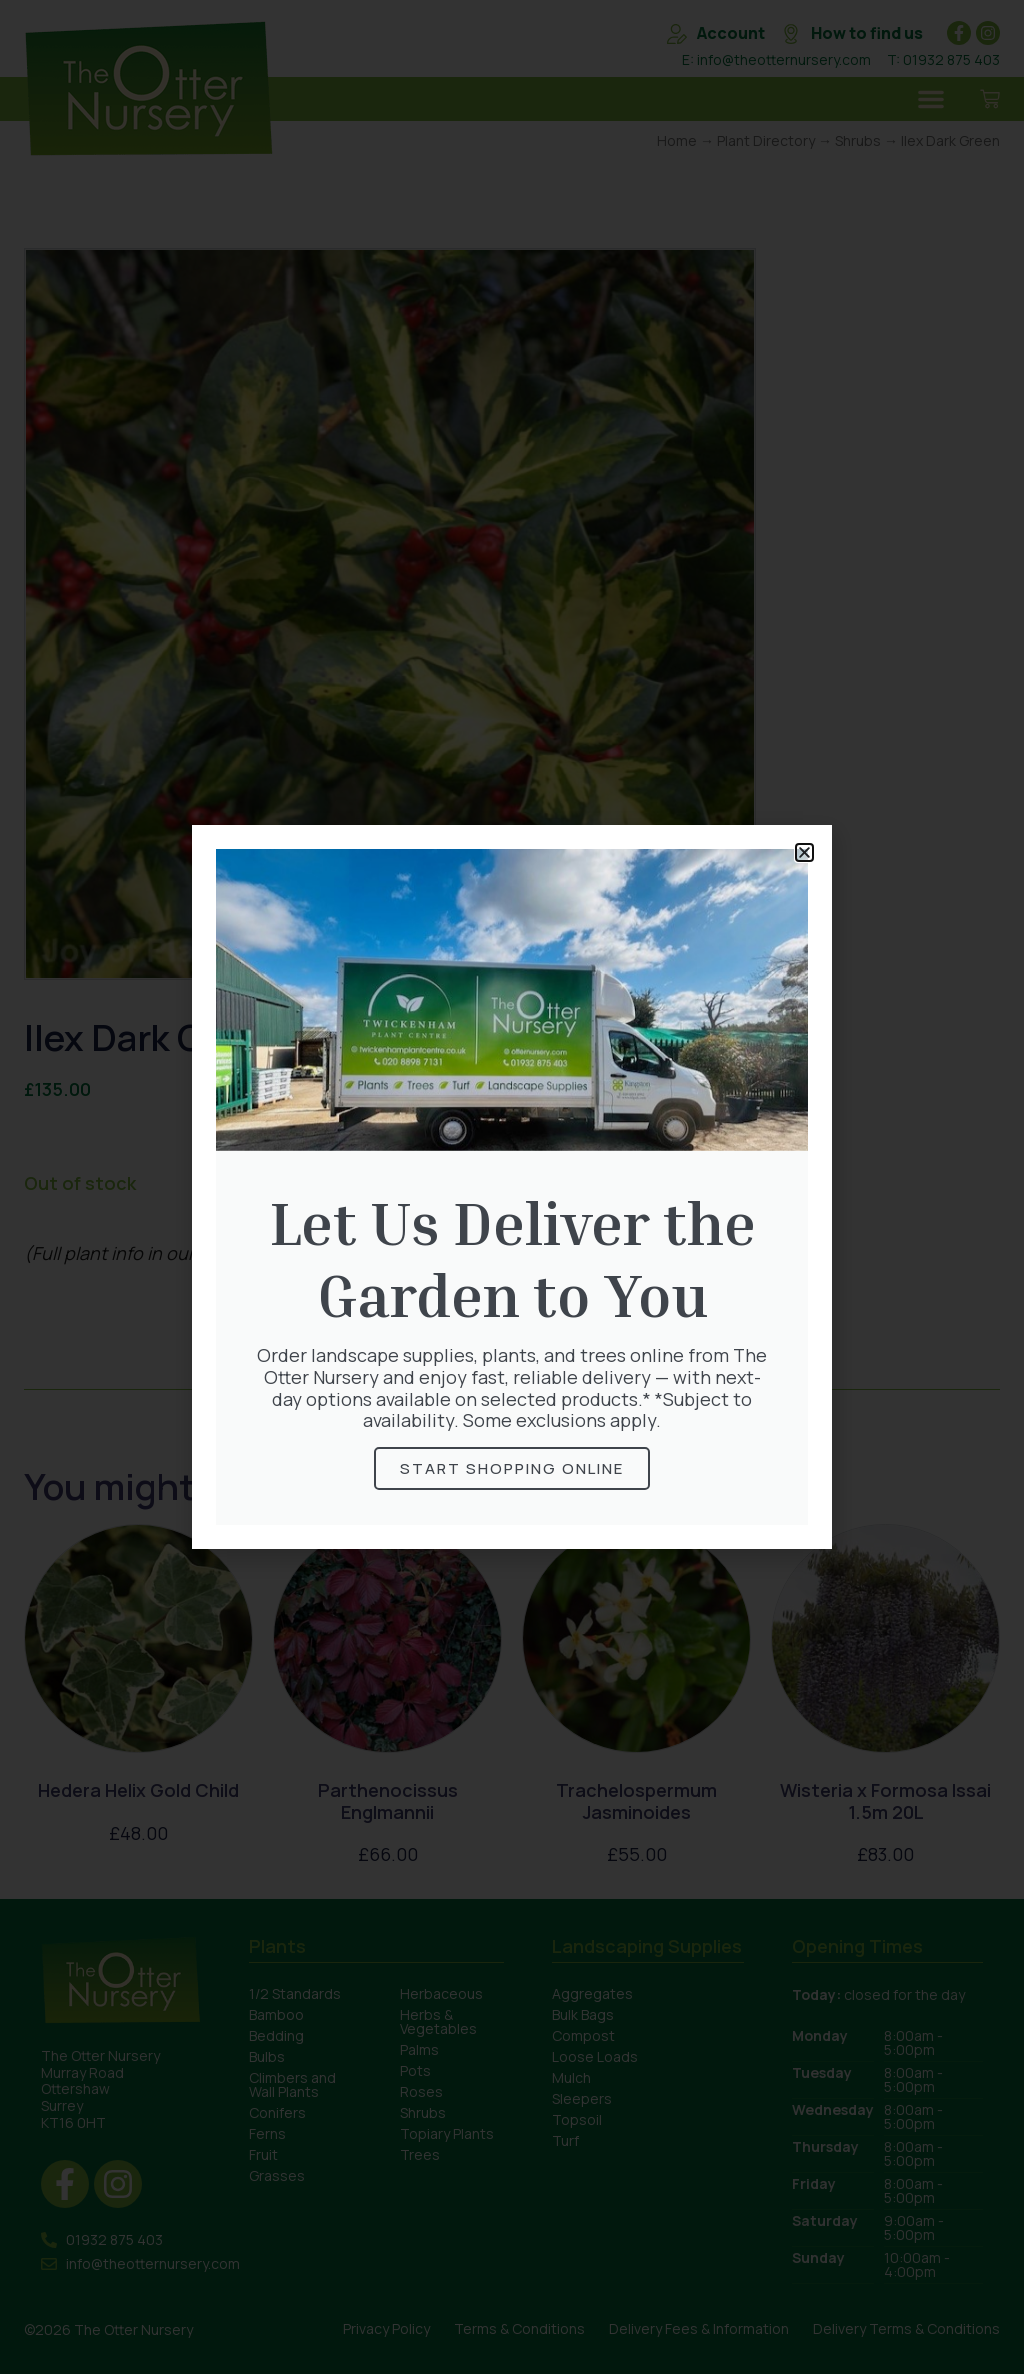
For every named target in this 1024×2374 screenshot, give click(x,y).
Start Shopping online (512, 1468)
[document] (512, 1187)
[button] (804, 852)
